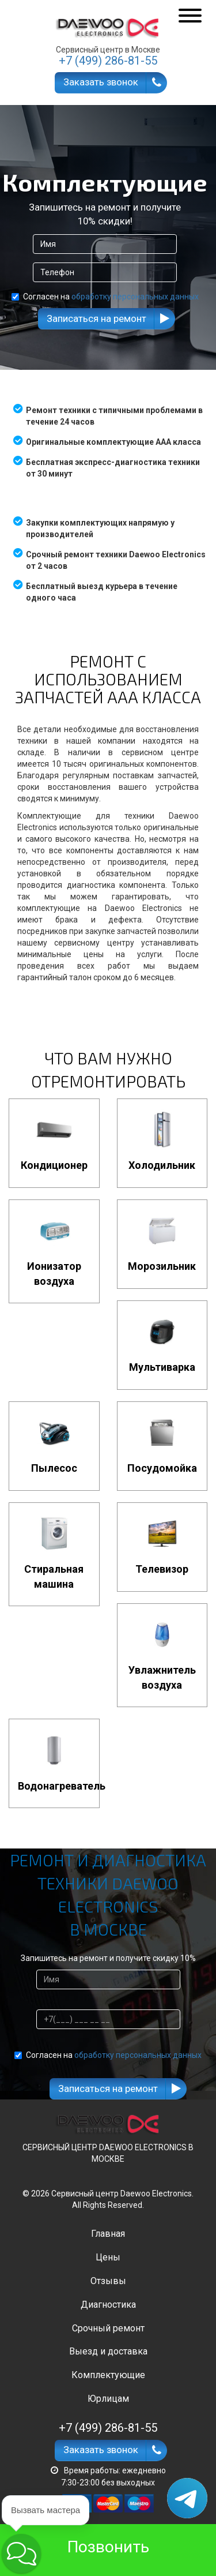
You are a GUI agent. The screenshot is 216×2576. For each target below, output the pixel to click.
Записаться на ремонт (96, 318)
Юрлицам (108, 2398)
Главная (108, 2233)
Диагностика (108, 2304)
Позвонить (108, 2546)
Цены (108, 2257)
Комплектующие (108, 2374)
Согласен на (105, 296)
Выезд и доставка (108, 2351)
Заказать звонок (100, 82)
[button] (21, 2553)
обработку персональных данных (135, 296)
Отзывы (108, 2280)
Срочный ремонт (108, 2328)
